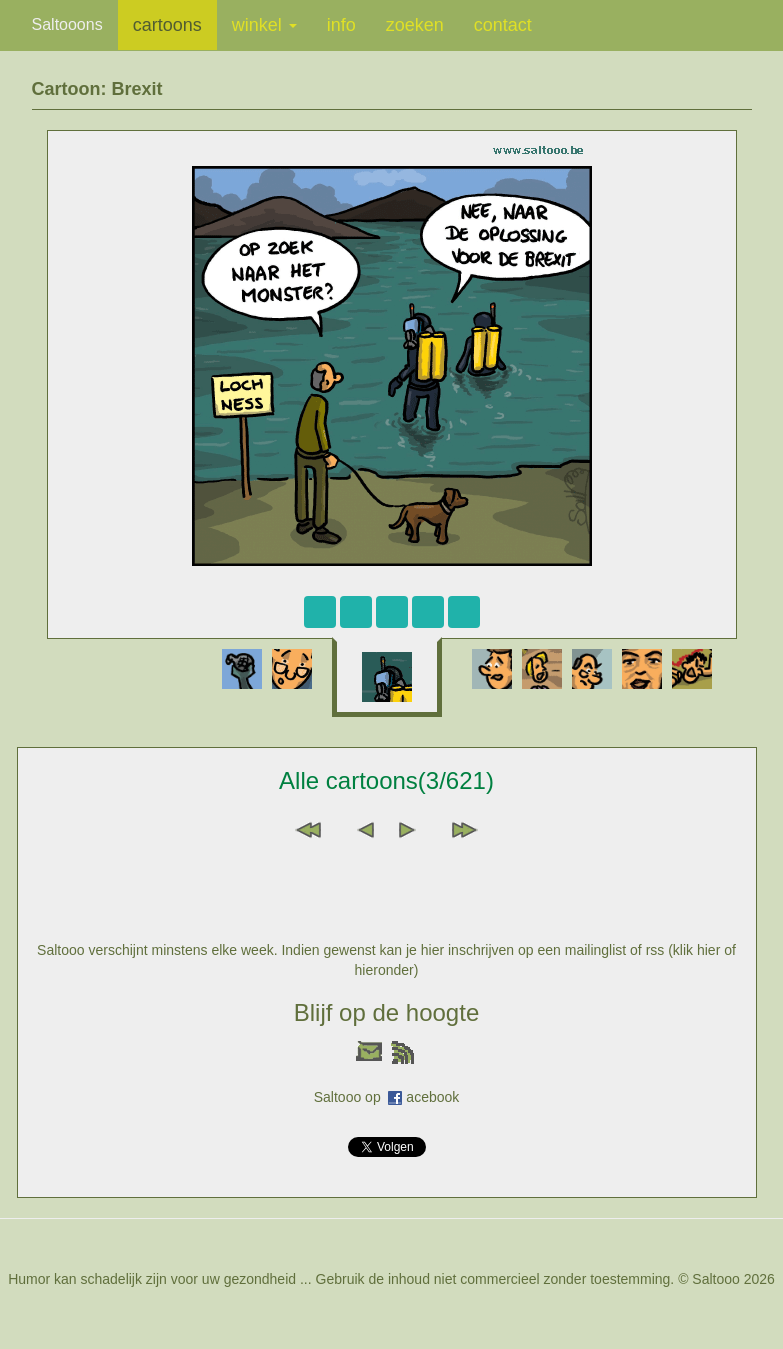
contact (503, 25)
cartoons (167, 25)
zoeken (415, 25)
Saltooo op (351, 1097)
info (341, 25)
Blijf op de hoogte (386, 1012)
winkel (264, 25)
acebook (432, 1097)
